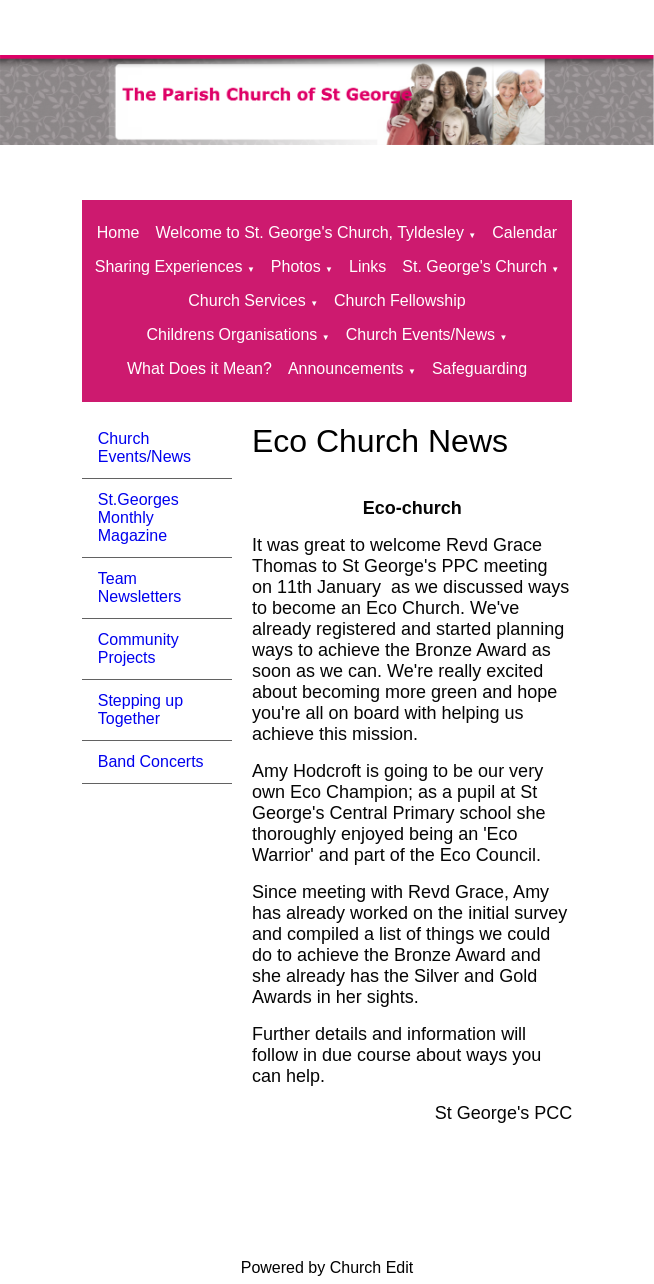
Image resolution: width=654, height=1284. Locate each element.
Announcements (346, 368)
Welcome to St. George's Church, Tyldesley (310, 232)
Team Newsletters (140, 587)
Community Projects (138, 648)
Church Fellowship (400, 300)
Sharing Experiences (169, 266)
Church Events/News (420, 334)
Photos (296, 266)
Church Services (246, 300)
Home (118, 232)
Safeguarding (479, 368)
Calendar (524, 232)
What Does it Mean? (199, 368)
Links (367, 266)
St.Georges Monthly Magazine (138, 517)
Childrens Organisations (232, 334)
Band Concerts (151, 761)
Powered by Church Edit (327, 1267)
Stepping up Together (140, 709)
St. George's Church (474, 266)
